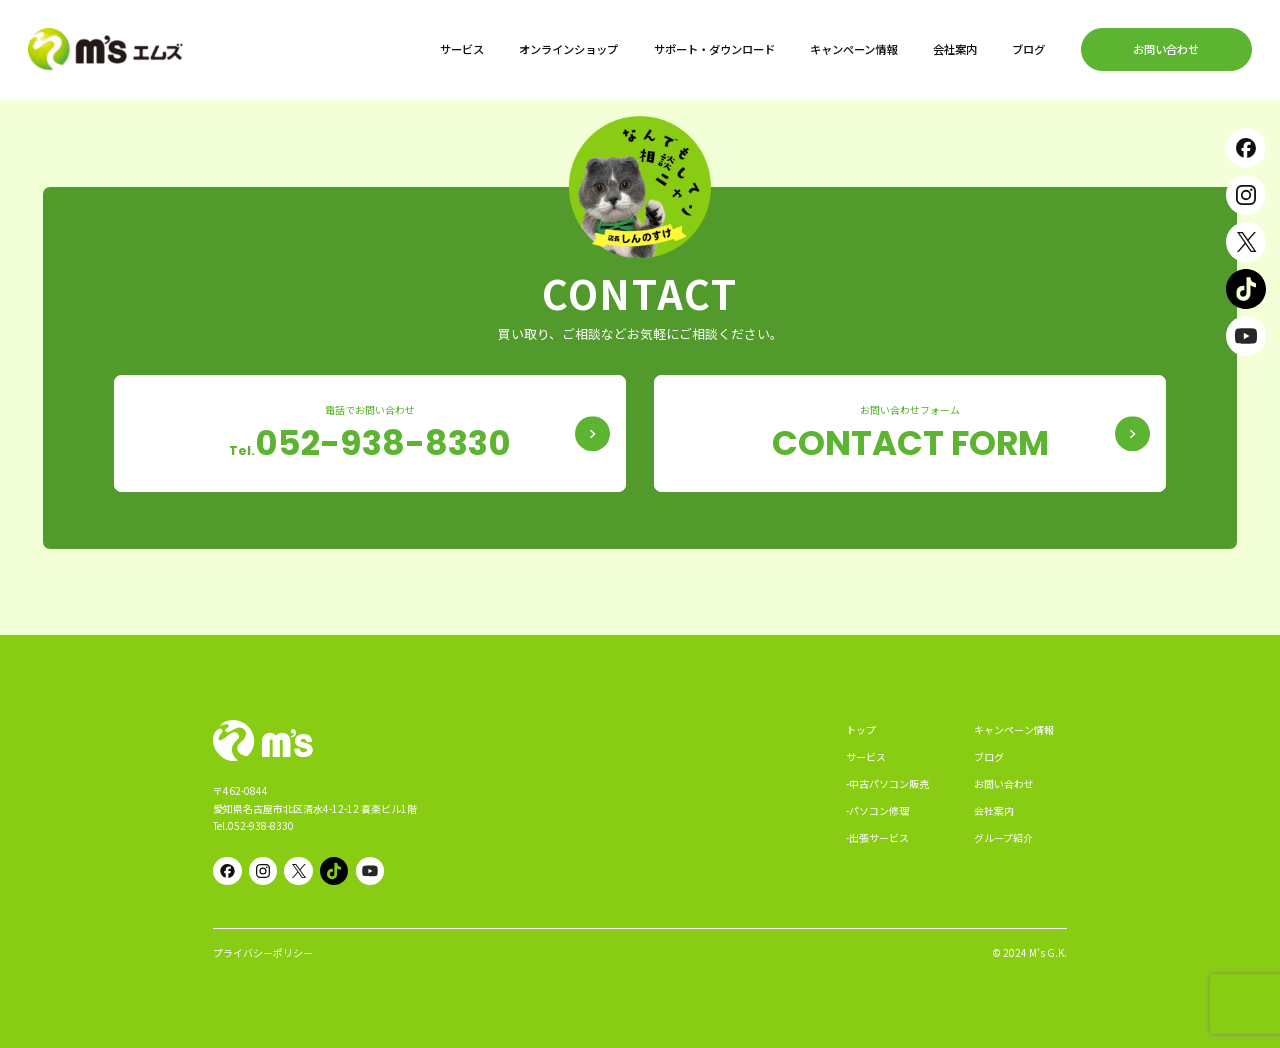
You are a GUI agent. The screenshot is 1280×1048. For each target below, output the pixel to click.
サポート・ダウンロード (714, 49)
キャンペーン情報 (853, 49)
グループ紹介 (1003, 837)
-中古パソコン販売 (887, 783)
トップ (861, 729)
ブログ (1028, 49)
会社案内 (955, 49)
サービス (462, 49)
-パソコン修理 (877, 810)
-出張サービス (877, 837)
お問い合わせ (1166, 49)
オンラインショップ (568, 49)
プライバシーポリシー (263, 952)
